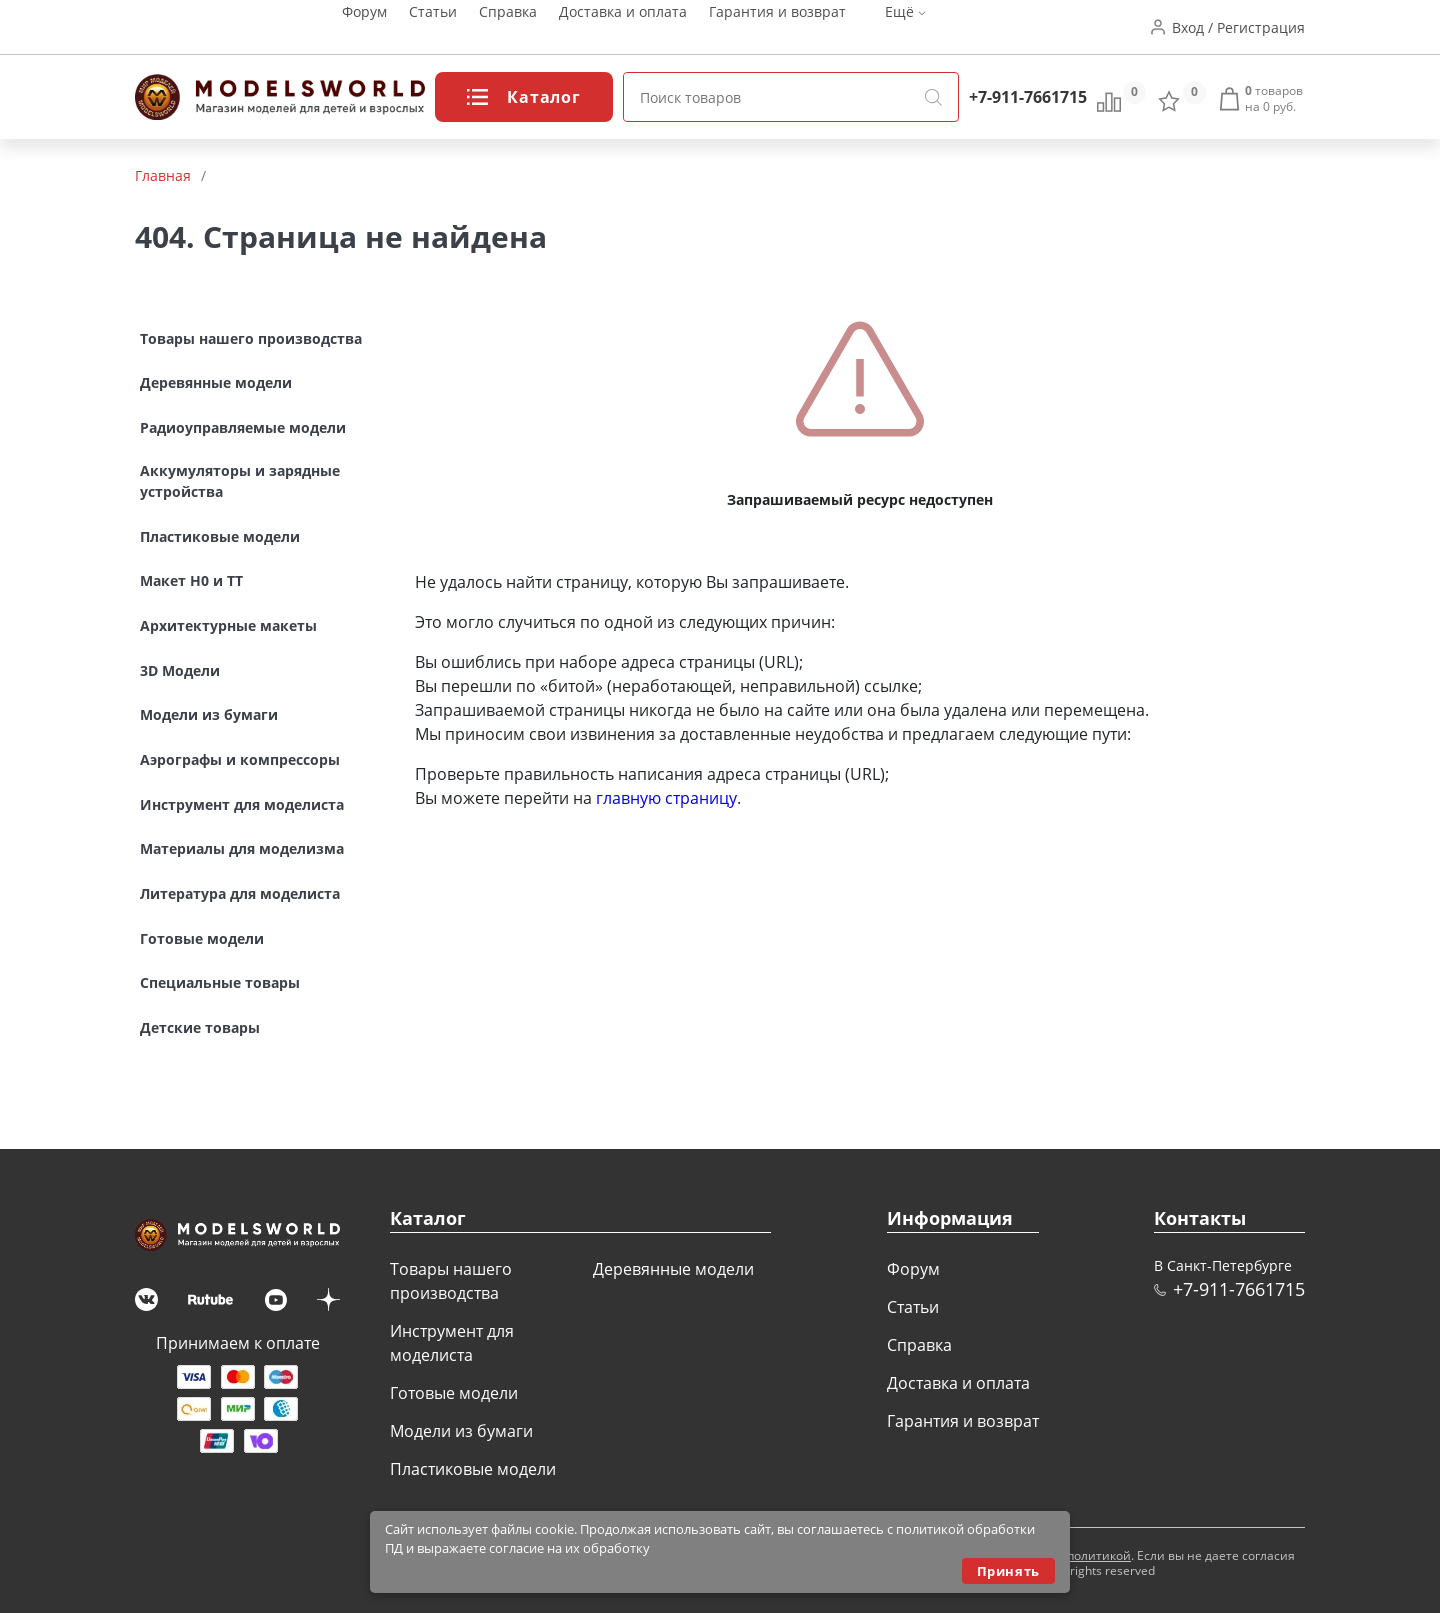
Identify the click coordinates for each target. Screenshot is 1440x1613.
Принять (1008, 1571)
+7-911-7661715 (1028, 97)
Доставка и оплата (623, 27)
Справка (508, 27)
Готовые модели (454, 1393)
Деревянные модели (673, 1269)
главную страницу (666, 798)
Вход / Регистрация (1238, 27)
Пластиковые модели (473, 1469)
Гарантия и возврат (777, 27)
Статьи (433, 27)
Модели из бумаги (461, 1431)
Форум (364, 27)
